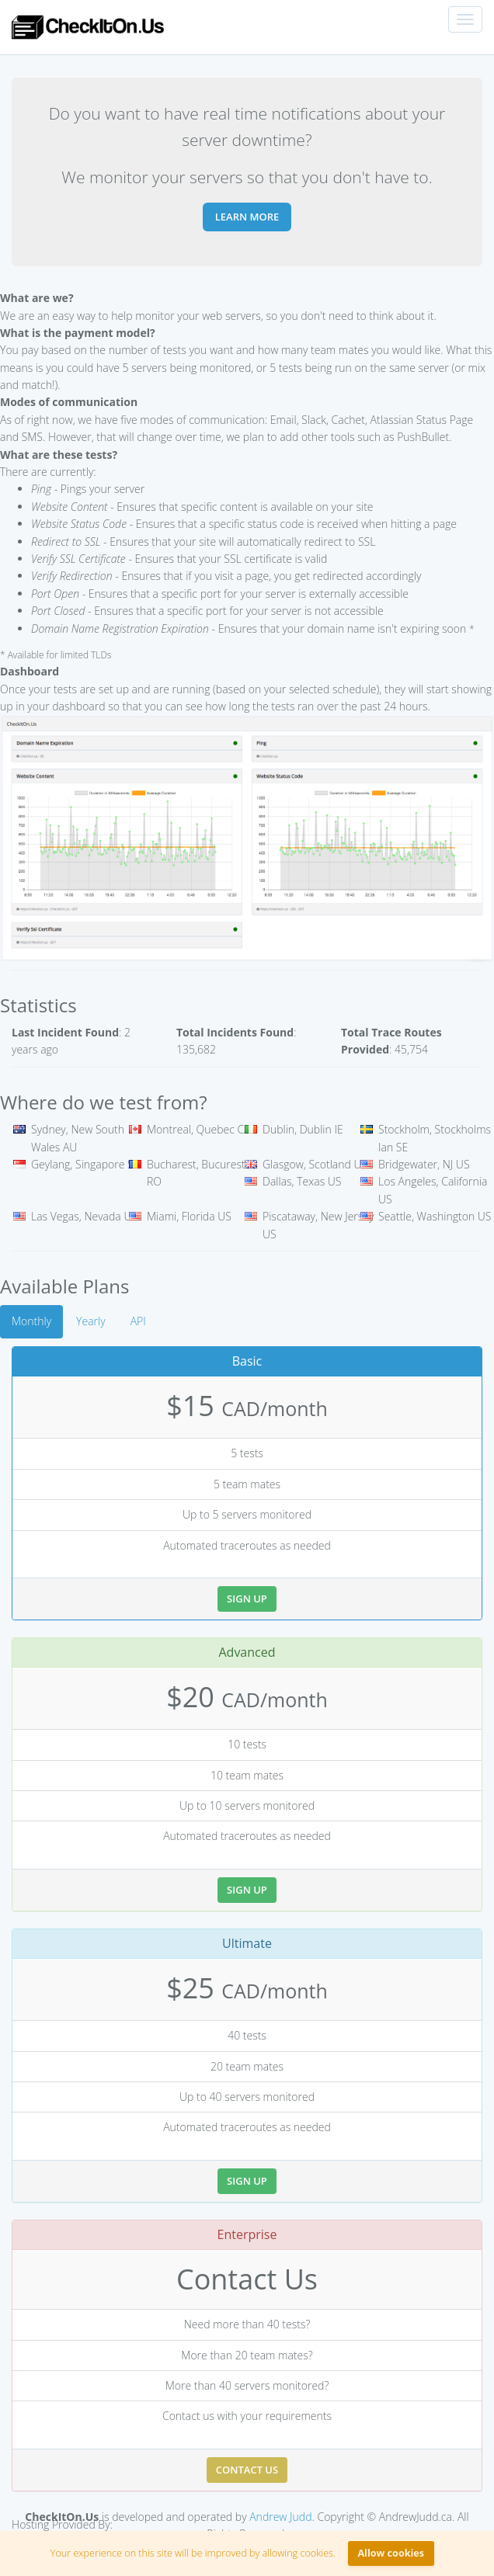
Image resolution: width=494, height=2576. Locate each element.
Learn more (247, 217)
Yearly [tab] (91, 1321)
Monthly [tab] (31, 1321)
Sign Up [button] (247, 1599)
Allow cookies (390, 2553)
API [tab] (138, 1321)
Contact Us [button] (247, 2470)
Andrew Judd (280, 2516)
